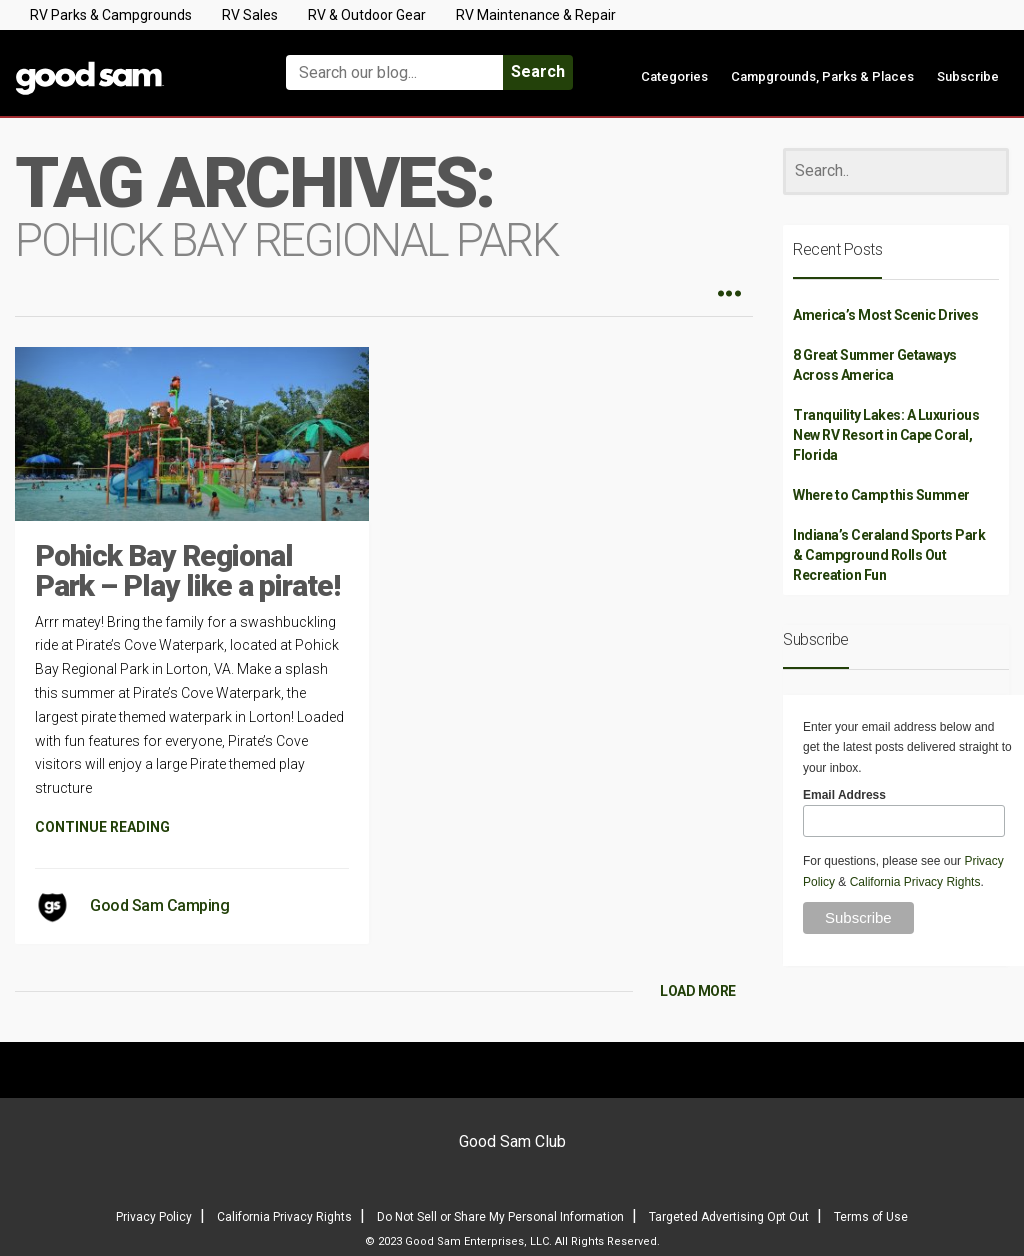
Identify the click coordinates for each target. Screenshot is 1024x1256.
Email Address (844, 795)
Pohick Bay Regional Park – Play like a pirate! (187, 570)
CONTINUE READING (102, 827)
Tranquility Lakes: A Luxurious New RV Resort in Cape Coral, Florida (886, 435)
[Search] (896, 171)
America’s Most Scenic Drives (885, 315)
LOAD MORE (698, 991)
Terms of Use (871, 1217)
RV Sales (250, 15)
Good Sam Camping (159, 905)
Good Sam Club (512, 1141)
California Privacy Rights (915, 882)
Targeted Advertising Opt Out (729, 1217)
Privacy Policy (154, 1217)
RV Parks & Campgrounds (111, 15)
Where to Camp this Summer (881, 495)
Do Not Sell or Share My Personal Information (500, 1217)
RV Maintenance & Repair (536, 15)
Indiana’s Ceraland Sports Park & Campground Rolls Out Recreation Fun (889, 555)
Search (538, 71)
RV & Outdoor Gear (367, 15)
